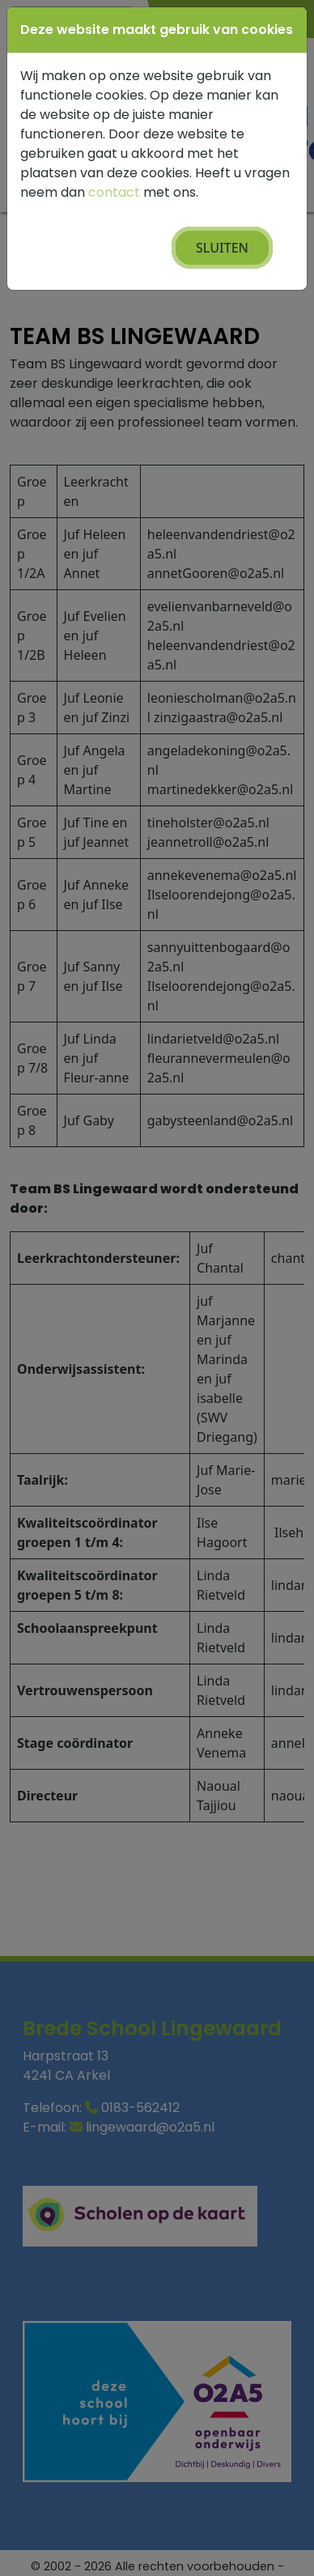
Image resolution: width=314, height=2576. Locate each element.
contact (114, 192)
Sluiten (222, 248)
